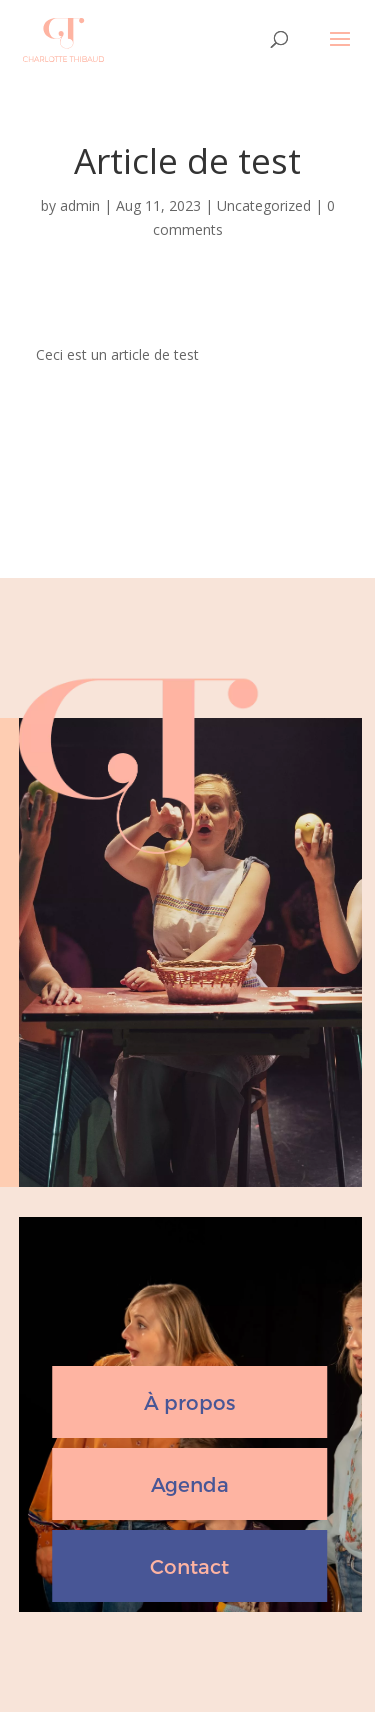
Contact (189, 1566)
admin (80, 205)
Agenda (190, 1484)
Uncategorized (264, 205)
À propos (189, 1402)
